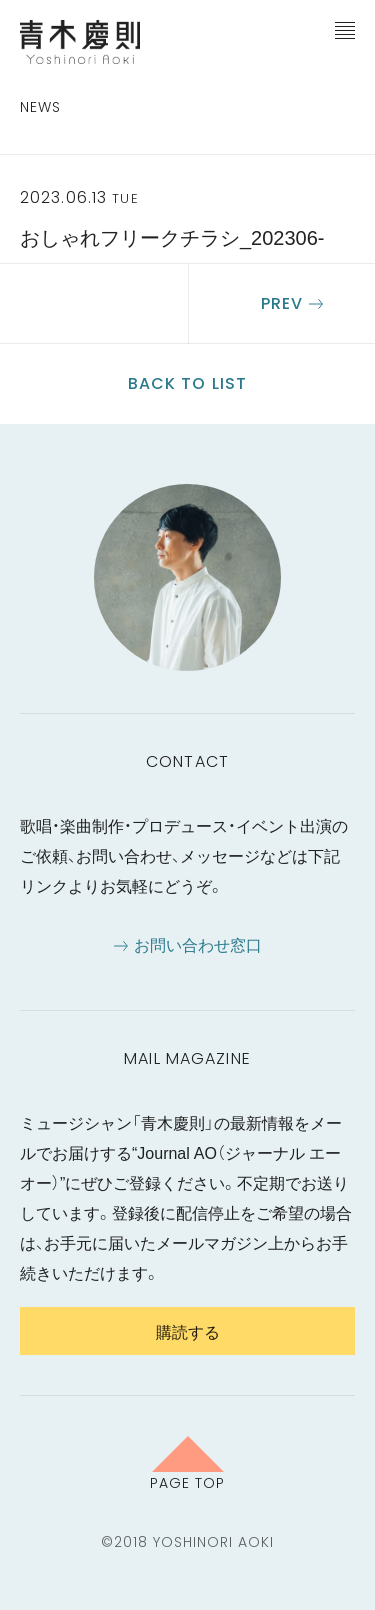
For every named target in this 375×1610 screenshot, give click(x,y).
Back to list (187, 383)
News (40, 107)
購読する (188, 1331)
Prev (282, 303)
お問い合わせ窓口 (198, 944)
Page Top (187, 1482)
